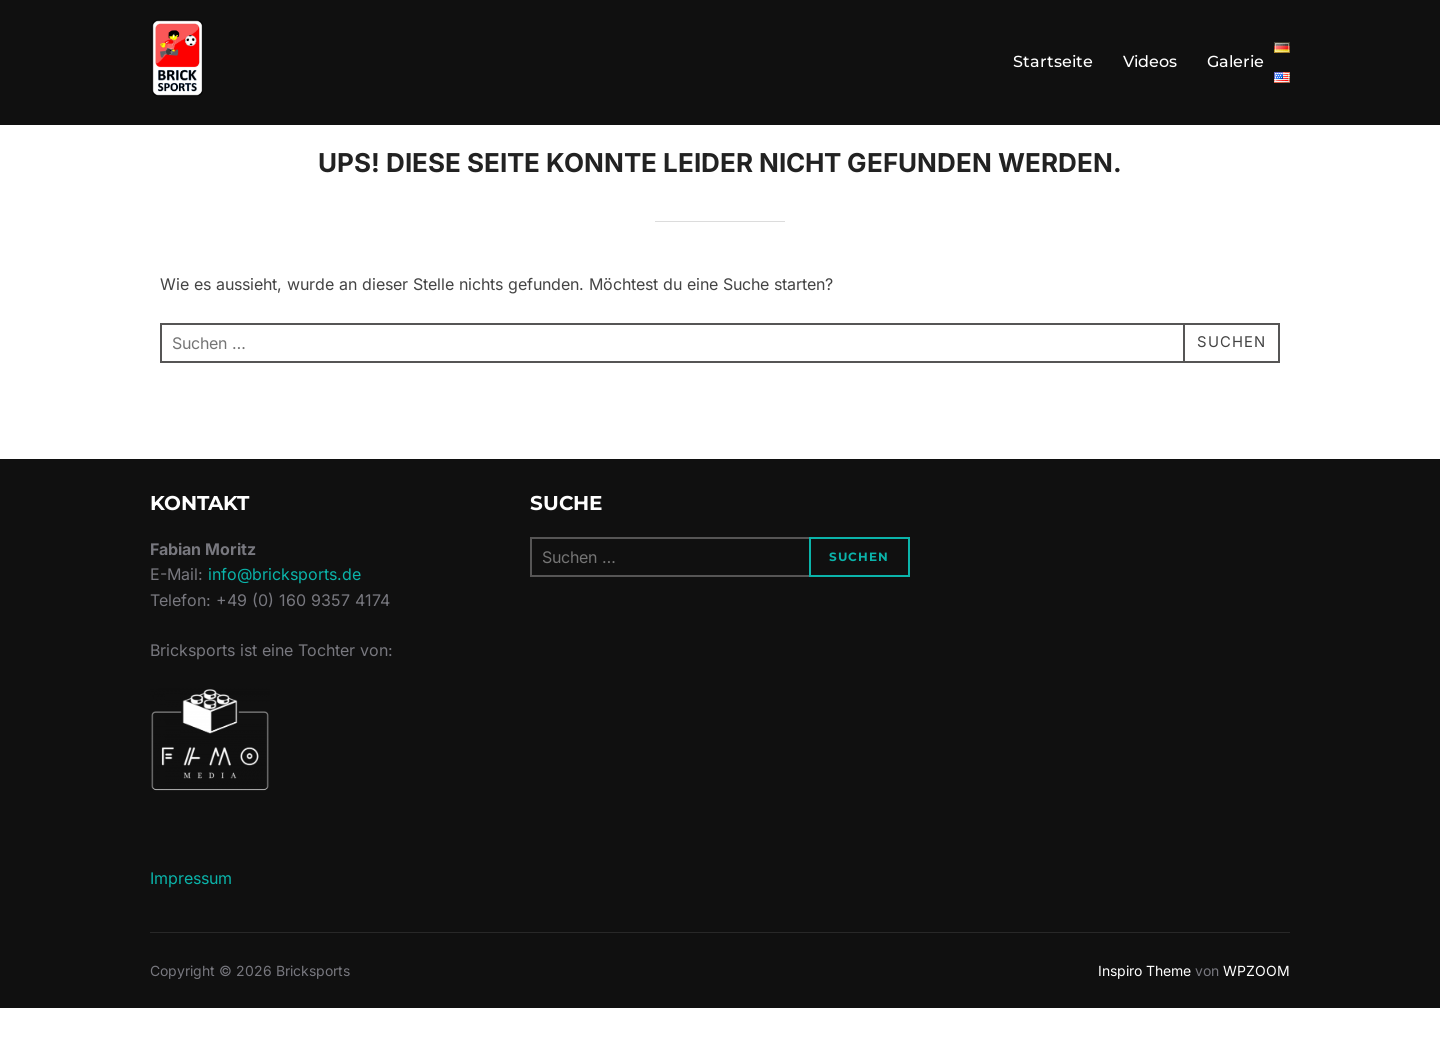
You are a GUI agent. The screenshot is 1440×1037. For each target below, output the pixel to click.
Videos (1150, 61)
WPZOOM (1256, 998)
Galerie (1235, 61)
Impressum (191, 906)
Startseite (1053, 61)
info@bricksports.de (284, 603)
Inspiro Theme (1144, 998)
